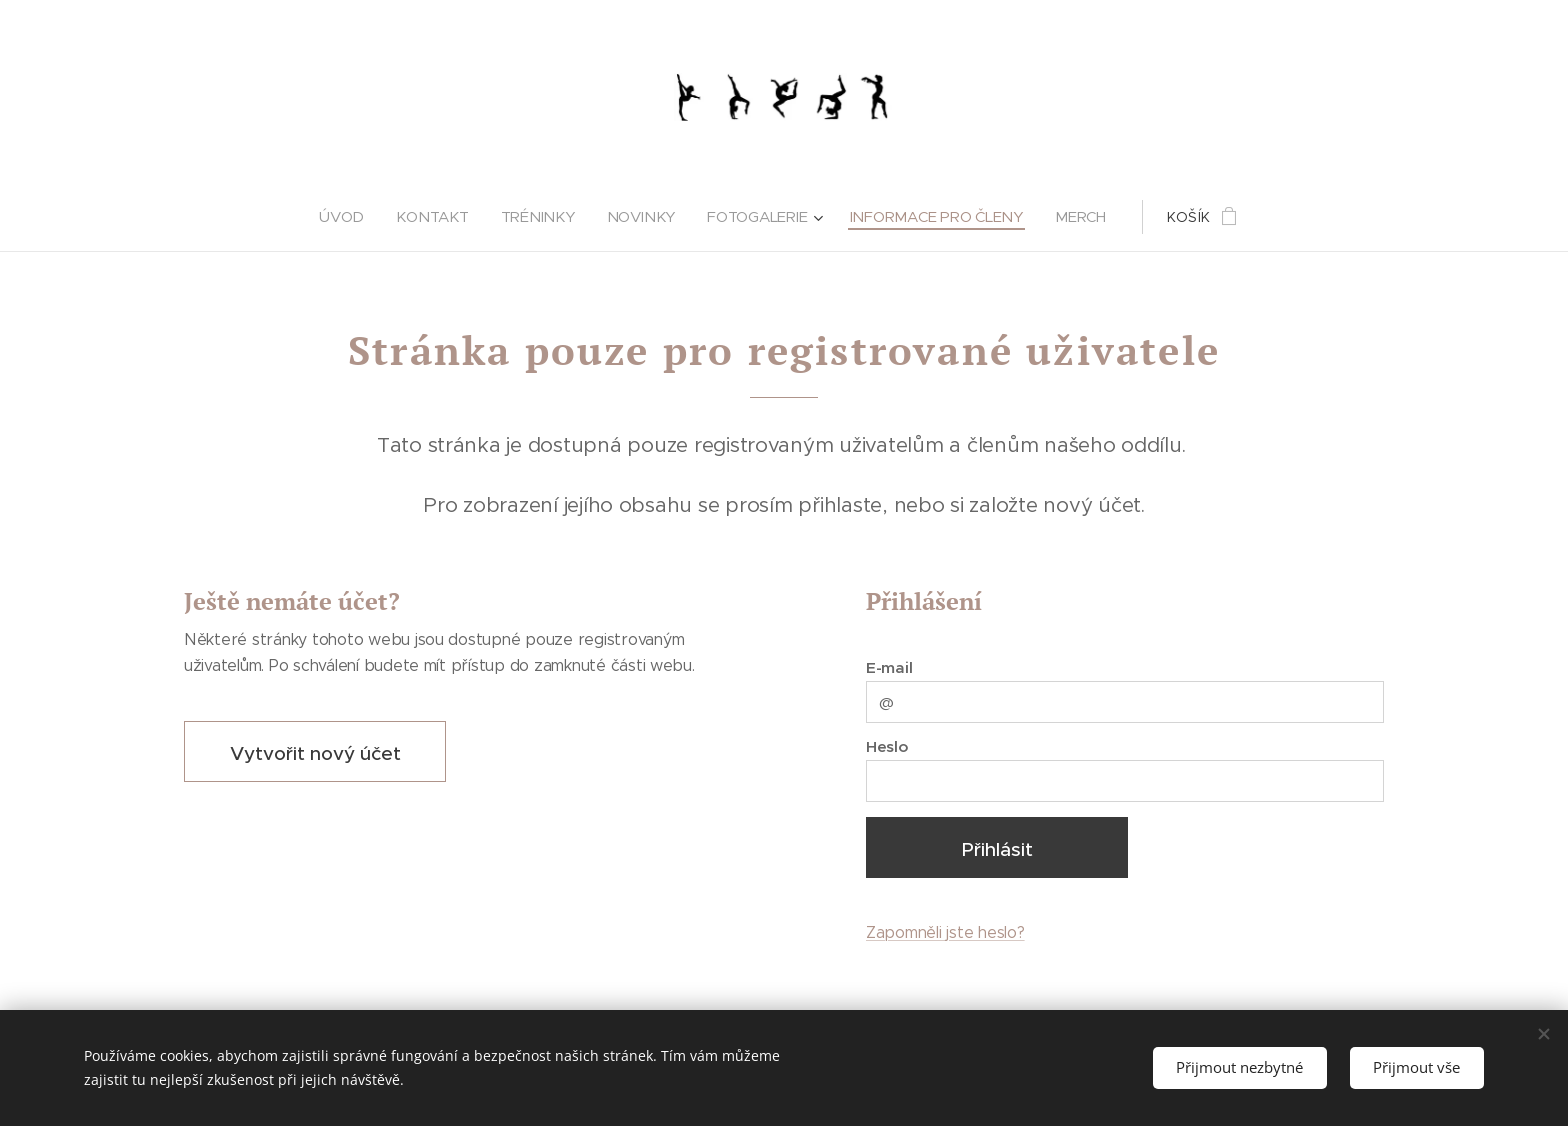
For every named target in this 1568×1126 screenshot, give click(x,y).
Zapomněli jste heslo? (945, 932)
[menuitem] (351, 217)
